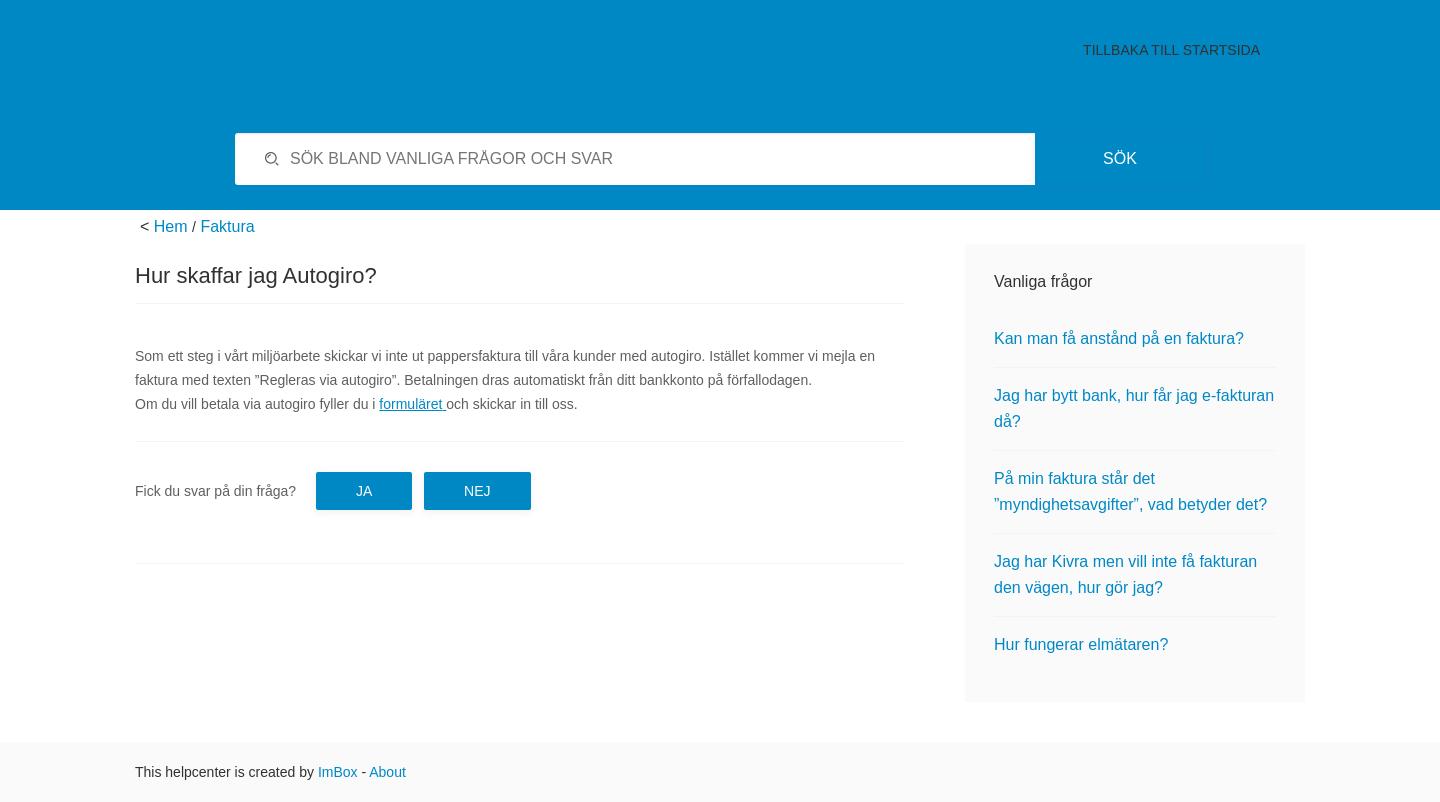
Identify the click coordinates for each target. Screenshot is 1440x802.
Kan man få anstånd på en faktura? (1119, 338)
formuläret (410, 404)
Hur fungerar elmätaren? (1081, 644)
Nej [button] (477, 491)
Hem (171, 226)
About (387, 772)
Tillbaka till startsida (1171, 50)
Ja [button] (364, 491)
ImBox (338, 772)
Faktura (227, 226)
